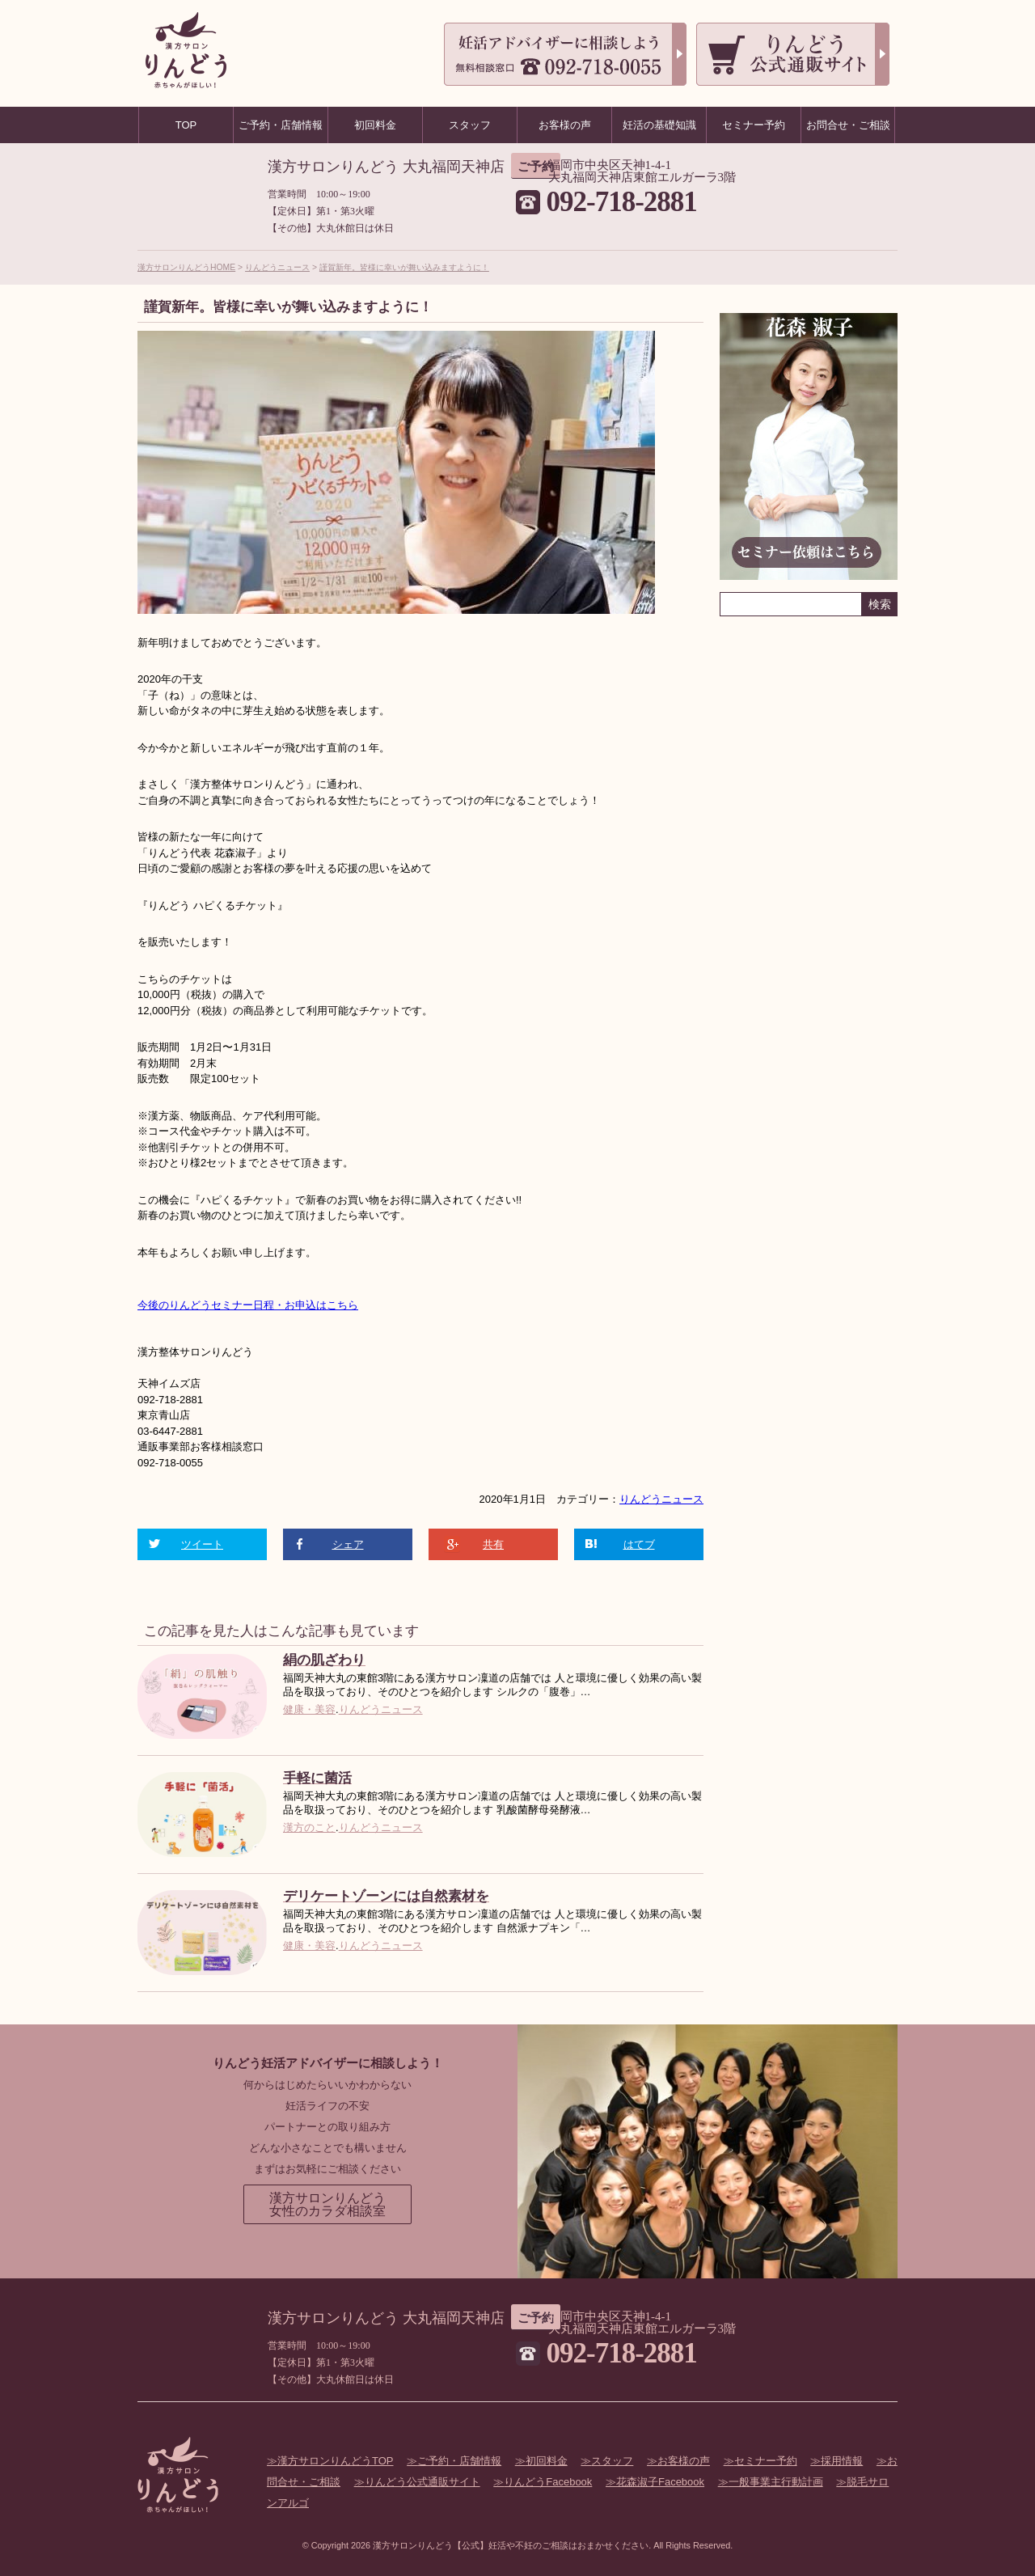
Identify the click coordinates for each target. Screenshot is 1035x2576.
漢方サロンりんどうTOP (335, 2461)
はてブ (639, 1544)
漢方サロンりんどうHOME (186, 267)
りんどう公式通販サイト (422, 2482)
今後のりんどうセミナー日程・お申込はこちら (247, 1305)
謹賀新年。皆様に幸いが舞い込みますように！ (404, 267)
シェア (348, 1544)
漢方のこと (309, 1827)
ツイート (202, 1544)
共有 (493, 1544)
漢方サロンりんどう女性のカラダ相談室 (327, 2204)
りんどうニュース (277, 267)
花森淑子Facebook (660, 2482)
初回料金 (547, 2461)
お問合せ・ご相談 (848, 125)
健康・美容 (309, 1709)
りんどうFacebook (548, 2482)
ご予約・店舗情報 (459, 2461)
